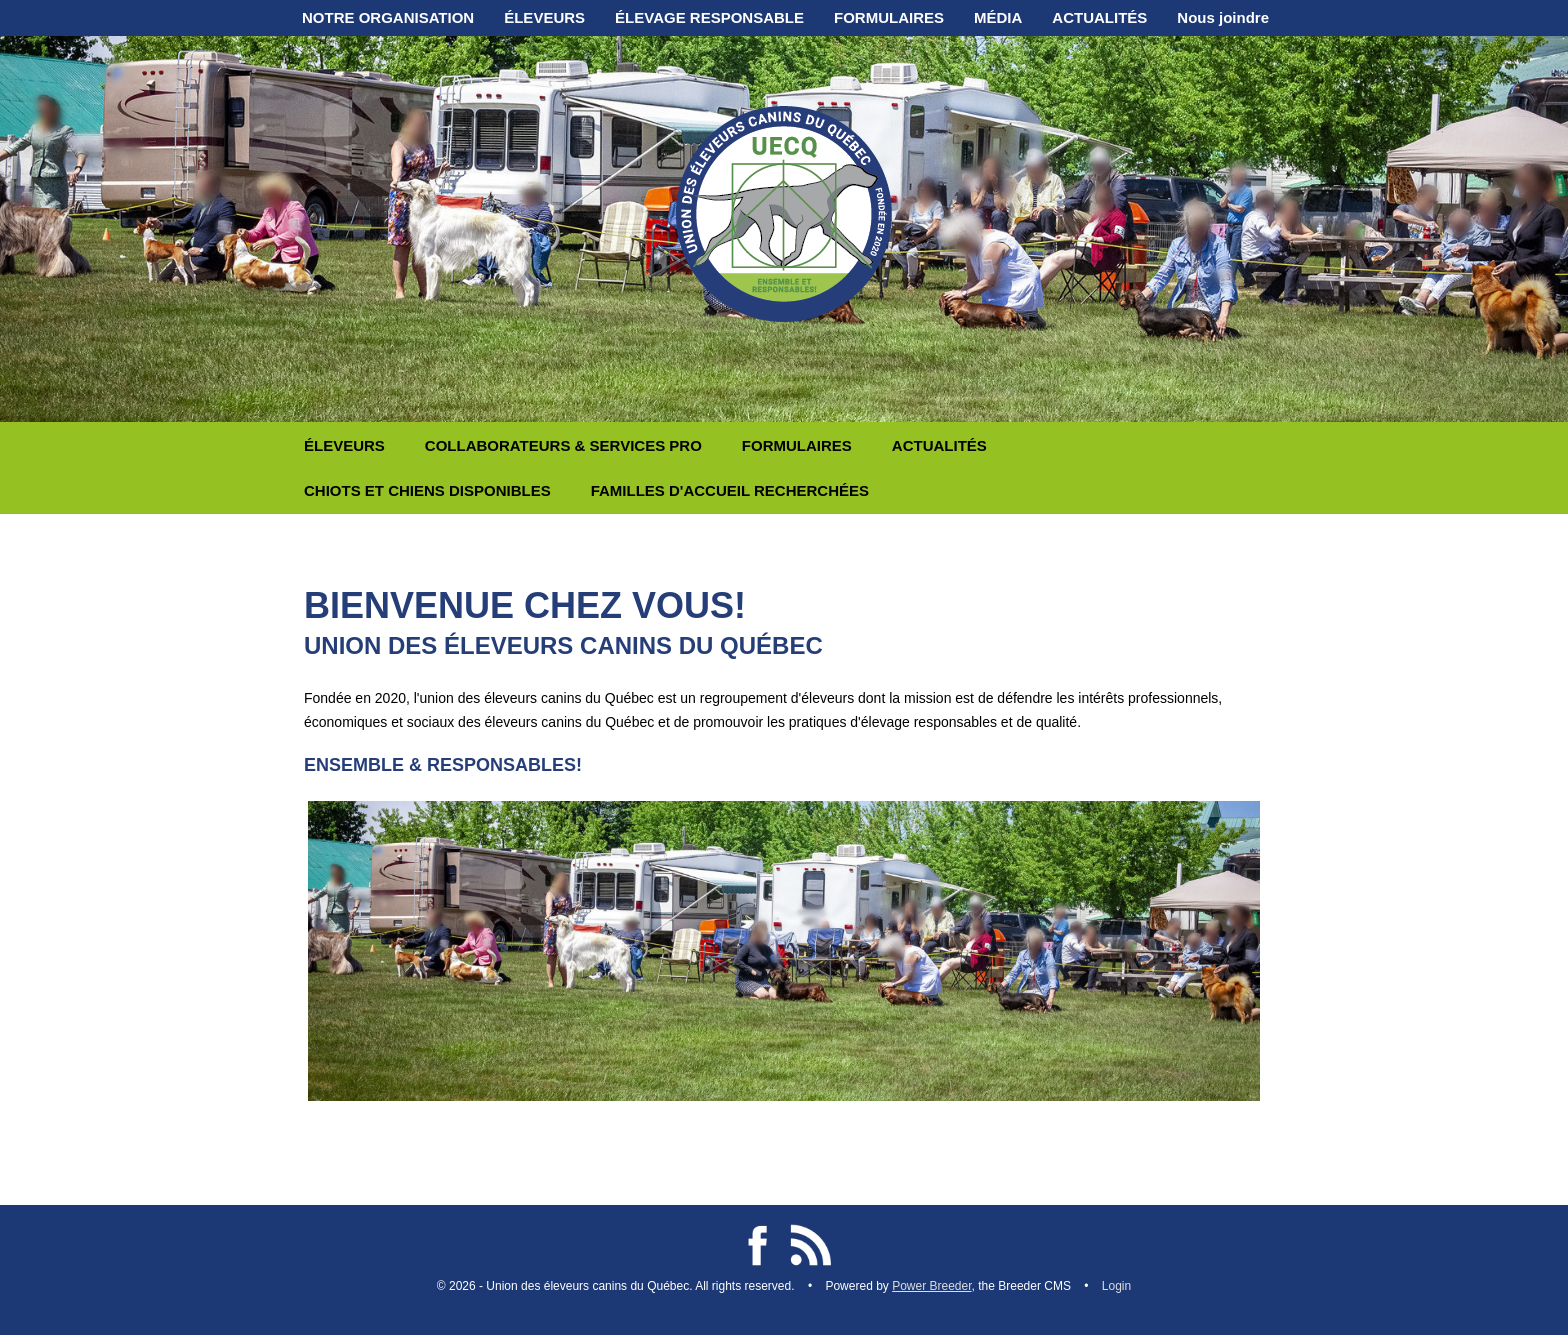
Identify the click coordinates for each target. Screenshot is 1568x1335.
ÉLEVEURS (544, 17)
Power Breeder (931, 1286)
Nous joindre (1223, 17)
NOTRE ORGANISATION (388, 17)
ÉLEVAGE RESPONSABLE (709, 17)
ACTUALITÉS (1099, 17)
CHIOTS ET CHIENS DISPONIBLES (427, 490)
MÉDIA (998, 17)
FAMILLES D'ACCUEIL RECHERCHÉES (730, 490)
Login (1116, 1286)
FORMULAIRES (889, 17)
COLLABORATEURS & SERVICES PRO (563, 445)
